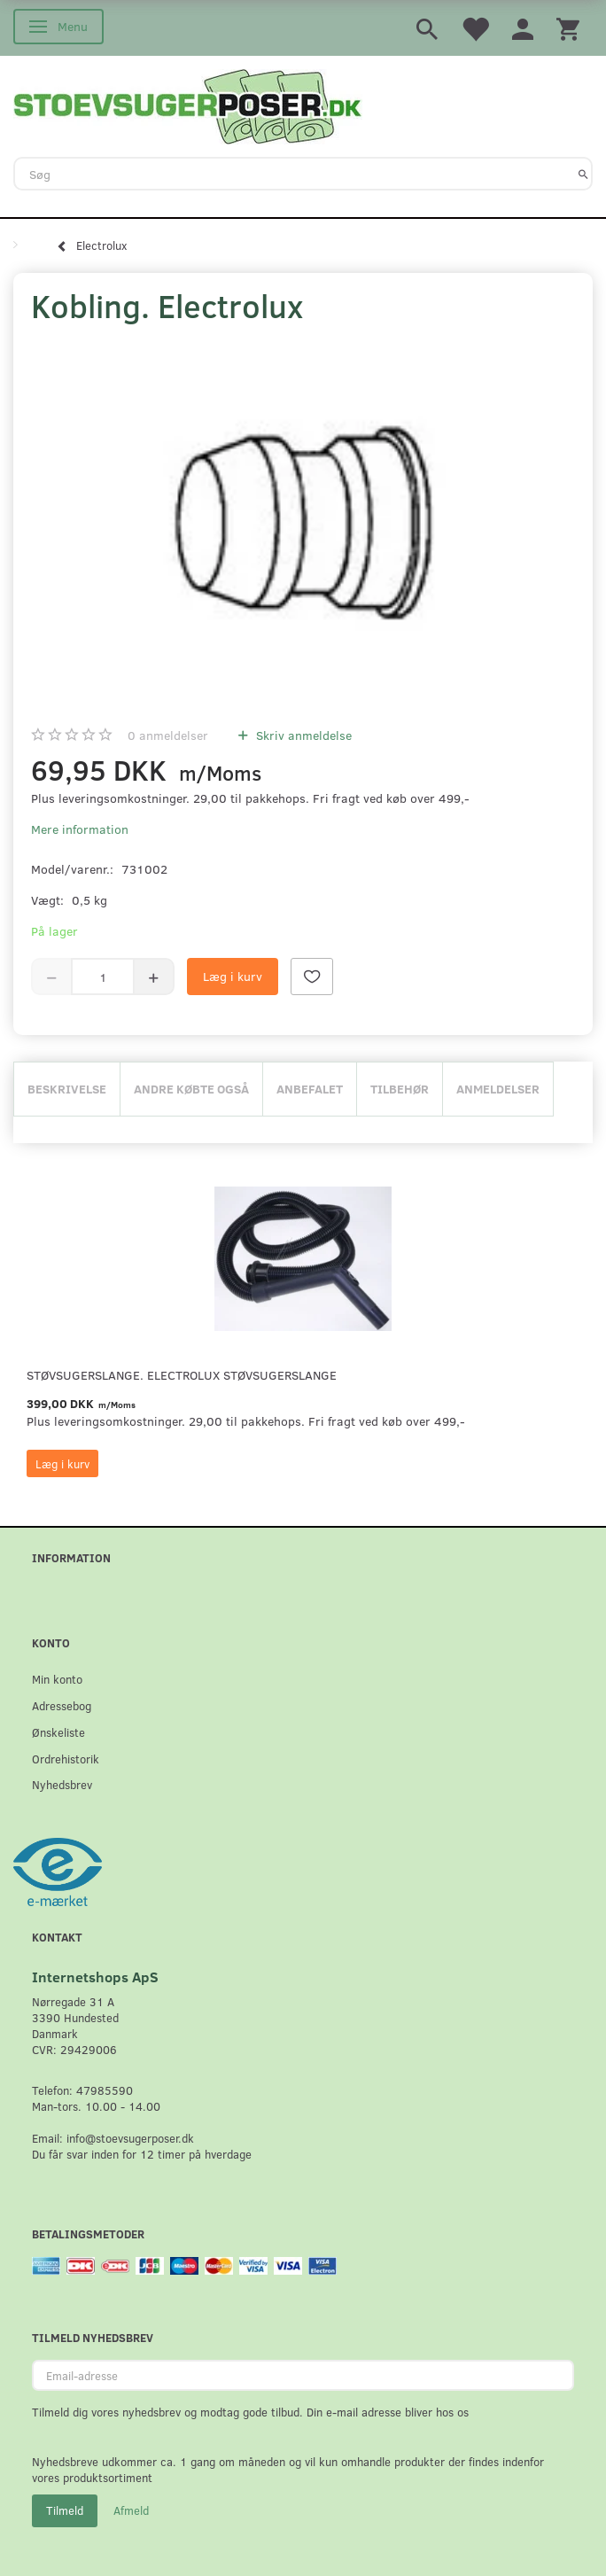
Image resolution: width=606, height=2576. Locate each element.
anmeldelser (168, 735)
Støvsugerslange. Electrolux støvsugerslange (182, 1374)
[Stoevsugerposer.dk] (187, 104)
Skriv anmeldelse (302, 735)
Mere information (79, 829)
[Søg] (583, 174)
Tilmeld (64, 2510)
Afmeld (131, 2510)
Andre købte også (191, 1088)
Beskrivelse (66, 1088)
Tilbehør (399, 1088)
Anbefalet (309, 1088)
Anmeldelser (498, 1088)
